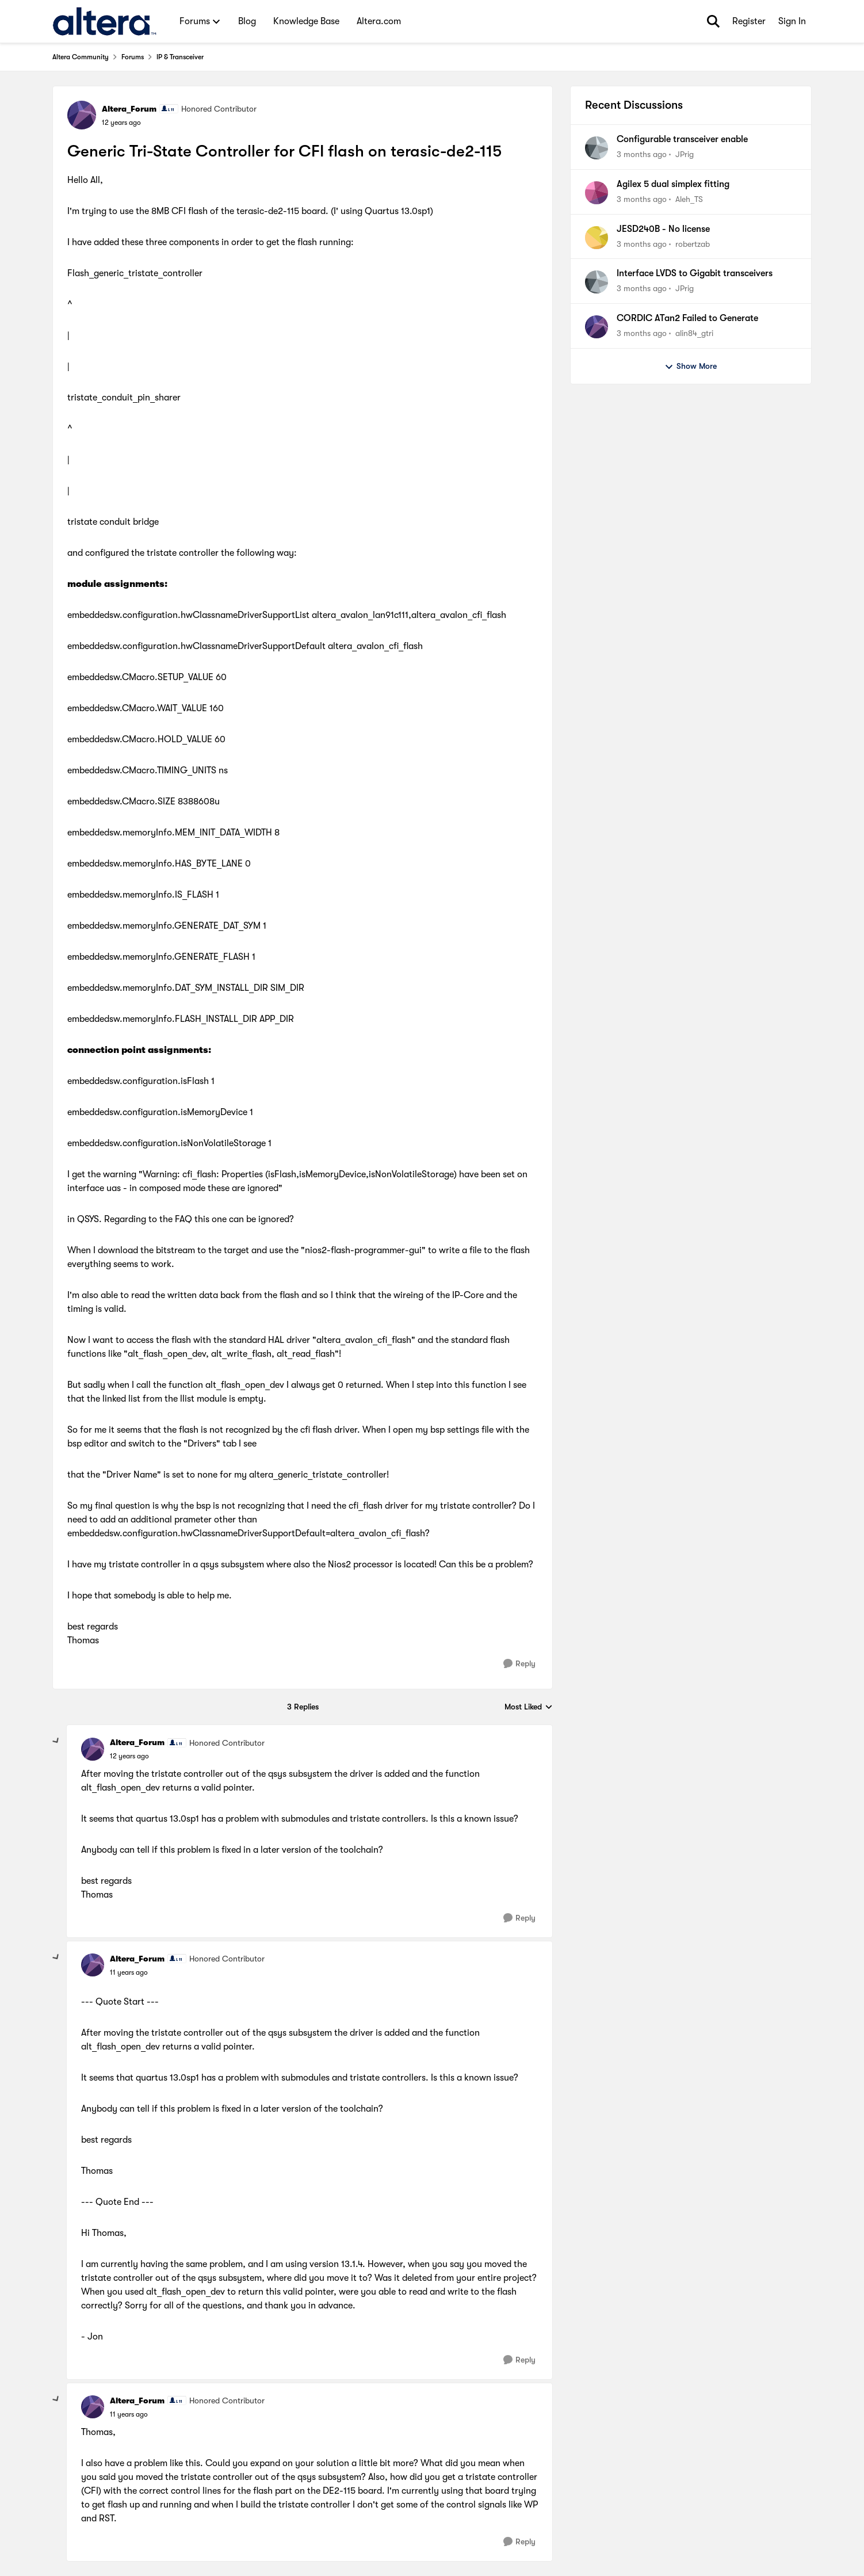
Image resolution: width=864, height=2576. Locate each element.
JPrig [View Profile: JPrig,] (684, 154)
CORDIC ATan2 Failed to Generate (687, 318)
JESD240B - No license (663, 229)
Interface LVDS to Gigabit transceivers (695, 273)
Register (749, 21)
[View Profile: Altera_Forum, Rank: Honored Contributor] (81, 115)
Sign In (792, 21)
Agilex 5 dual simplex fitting (673, 184)
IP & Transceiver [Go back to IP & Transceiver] (180, 57)
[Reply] (519, 1663)
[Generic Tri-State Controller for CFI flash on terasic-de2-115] (129, 1756)
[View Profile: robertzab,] (596, 237)
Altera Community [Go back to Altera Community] (80, 57)
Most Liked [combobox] (528, 1707)
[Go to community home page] (104, 21)
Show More (690, 366)
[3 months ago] (642, 154)
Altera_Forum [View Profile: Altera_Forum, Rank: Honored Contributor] (129, 108)
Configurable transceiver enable (682, 139)
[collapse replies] (56, 1741)
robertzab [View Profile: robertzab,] (692, 243)
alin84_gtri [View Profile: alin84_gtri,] (694, 333)
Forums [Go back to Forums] (132, 57)
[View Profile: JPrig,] (596, 147)
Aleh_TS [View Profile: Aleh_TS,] (689, 199)
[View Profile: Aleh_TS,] (596, 192)
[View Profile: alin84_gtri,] (596, 326)
